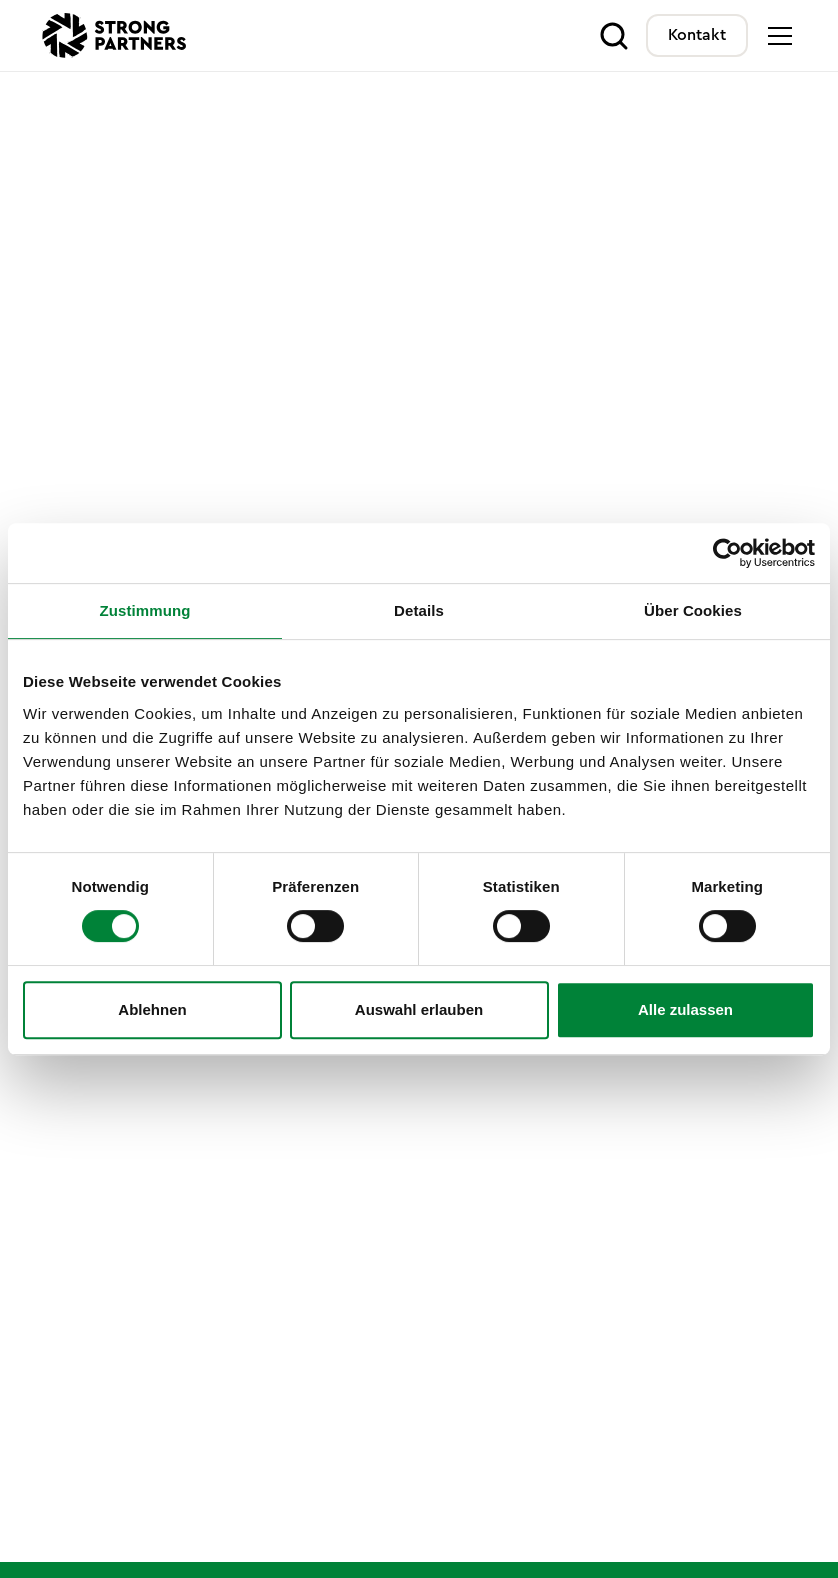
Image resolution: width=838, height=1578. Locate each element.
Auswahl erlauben (419, 1009)
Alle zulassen (685, 1009)
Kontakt (697, 35)
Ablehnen (152, 1009)
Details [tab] (419, 610)
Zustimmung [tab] (145, 610)
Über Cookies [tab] (693, 610)
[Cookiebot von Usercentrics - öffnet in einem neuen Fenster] (727, 553)
